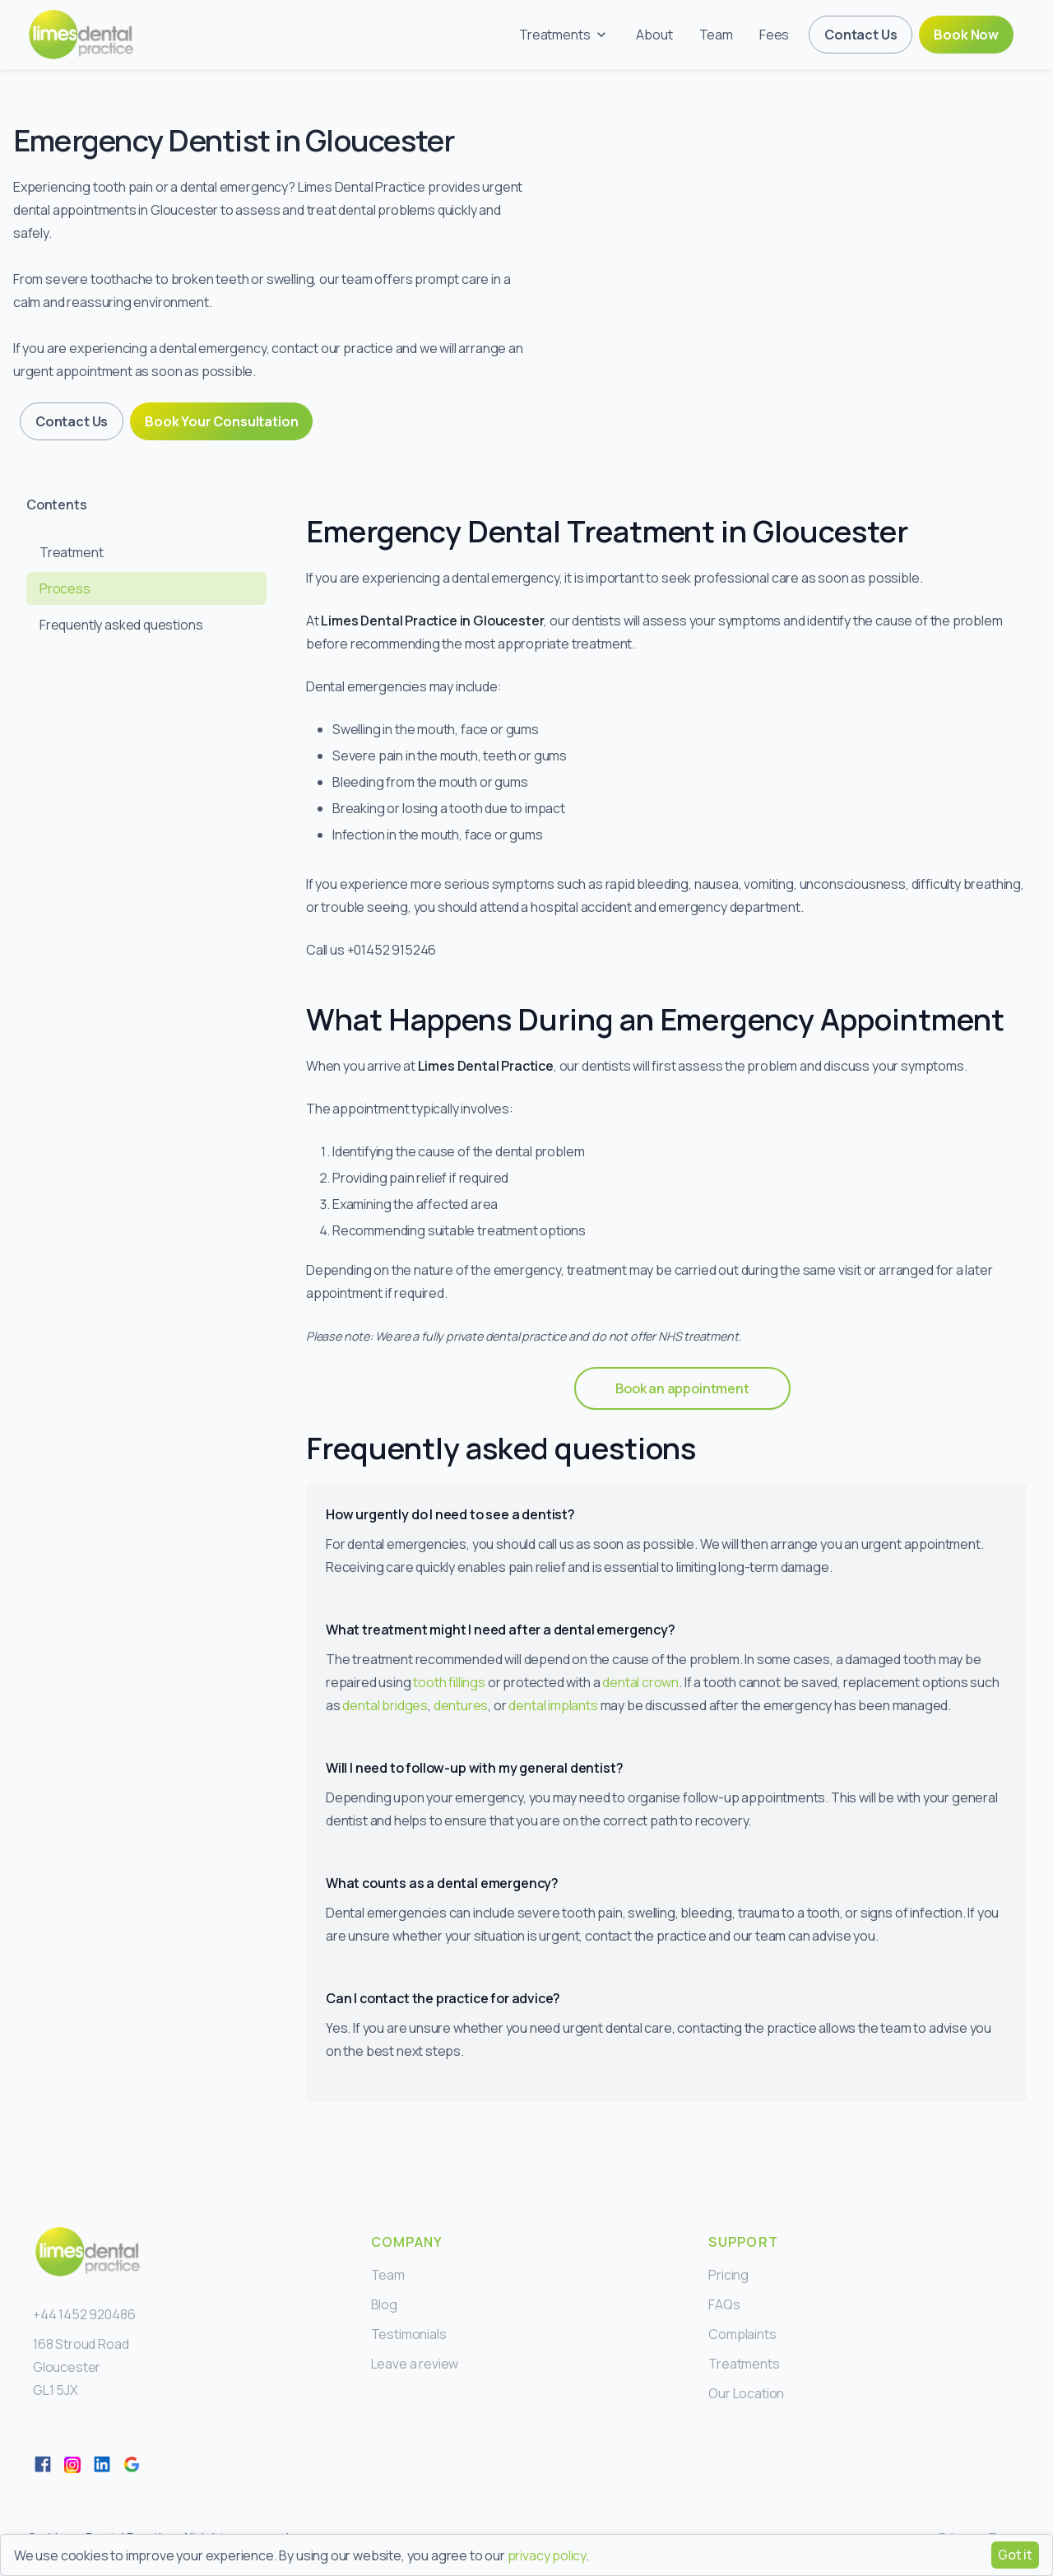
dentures (461, 1705)
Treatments (743, 2364)
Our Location (746, 2393)
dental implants (552, 1705)
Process (64, 588)
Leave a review (415, 2364)
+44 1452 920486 (84, 2314)
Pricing (728, 2275)
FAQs (724, 2304)
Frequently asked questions (120, 625)
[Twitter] (72, 2464)
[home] (81, 34)
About (654, 35)
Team (716, 35)
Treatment (71, 552)
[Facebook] (43, 2464)
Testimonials (409, 2334)
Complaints (742, 2334)
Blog (384, 2304)
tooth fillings (449, 1682)
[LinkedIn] (102, 2464)
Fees (774, 35)
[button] (564, 34)
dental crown (640, 1682)
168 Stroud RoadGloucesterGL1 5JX (80, 2367)
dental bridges (385, 1705)
